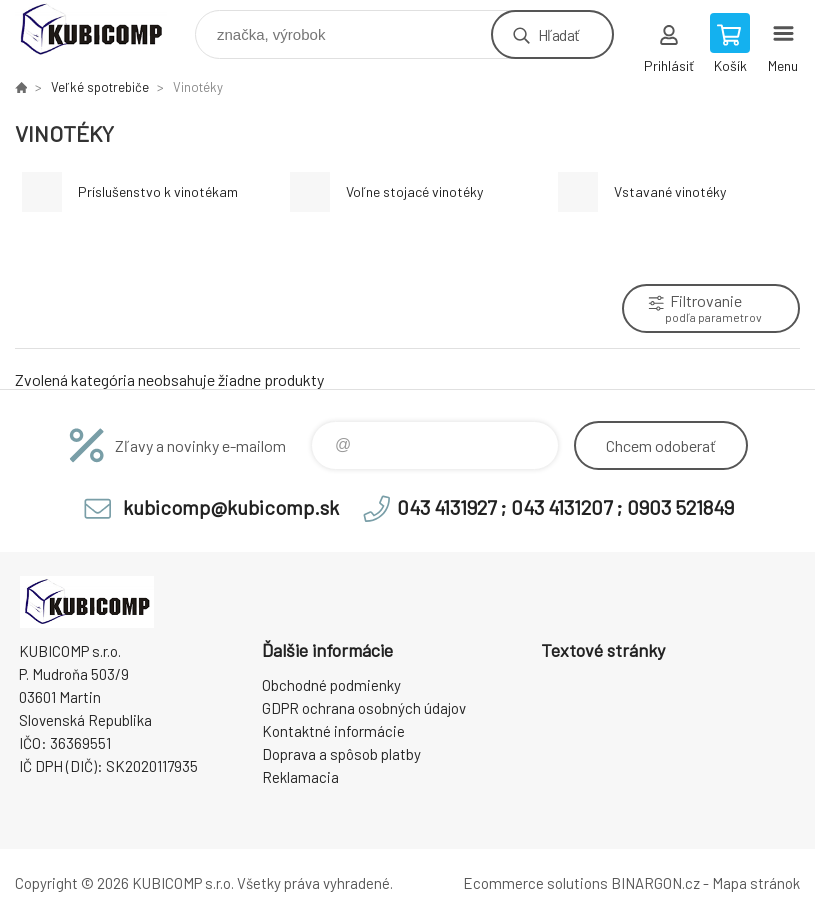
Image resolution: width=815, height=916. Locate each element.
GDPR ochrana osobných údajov (364, 708)
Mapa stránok (756, 883)
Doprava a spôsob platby (341, 754)
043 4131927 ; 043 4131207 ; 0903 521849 (565, 507)
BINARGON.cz (655, 883)
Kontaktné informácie (333, 731)
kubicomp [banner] (103, 29)
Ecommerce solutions (535, 883)
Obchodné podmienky (331, 685)
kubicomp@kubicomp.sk (231, 507)
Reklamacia (300, 777)
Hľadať (558, 34)
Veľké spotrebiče (100, 87)
